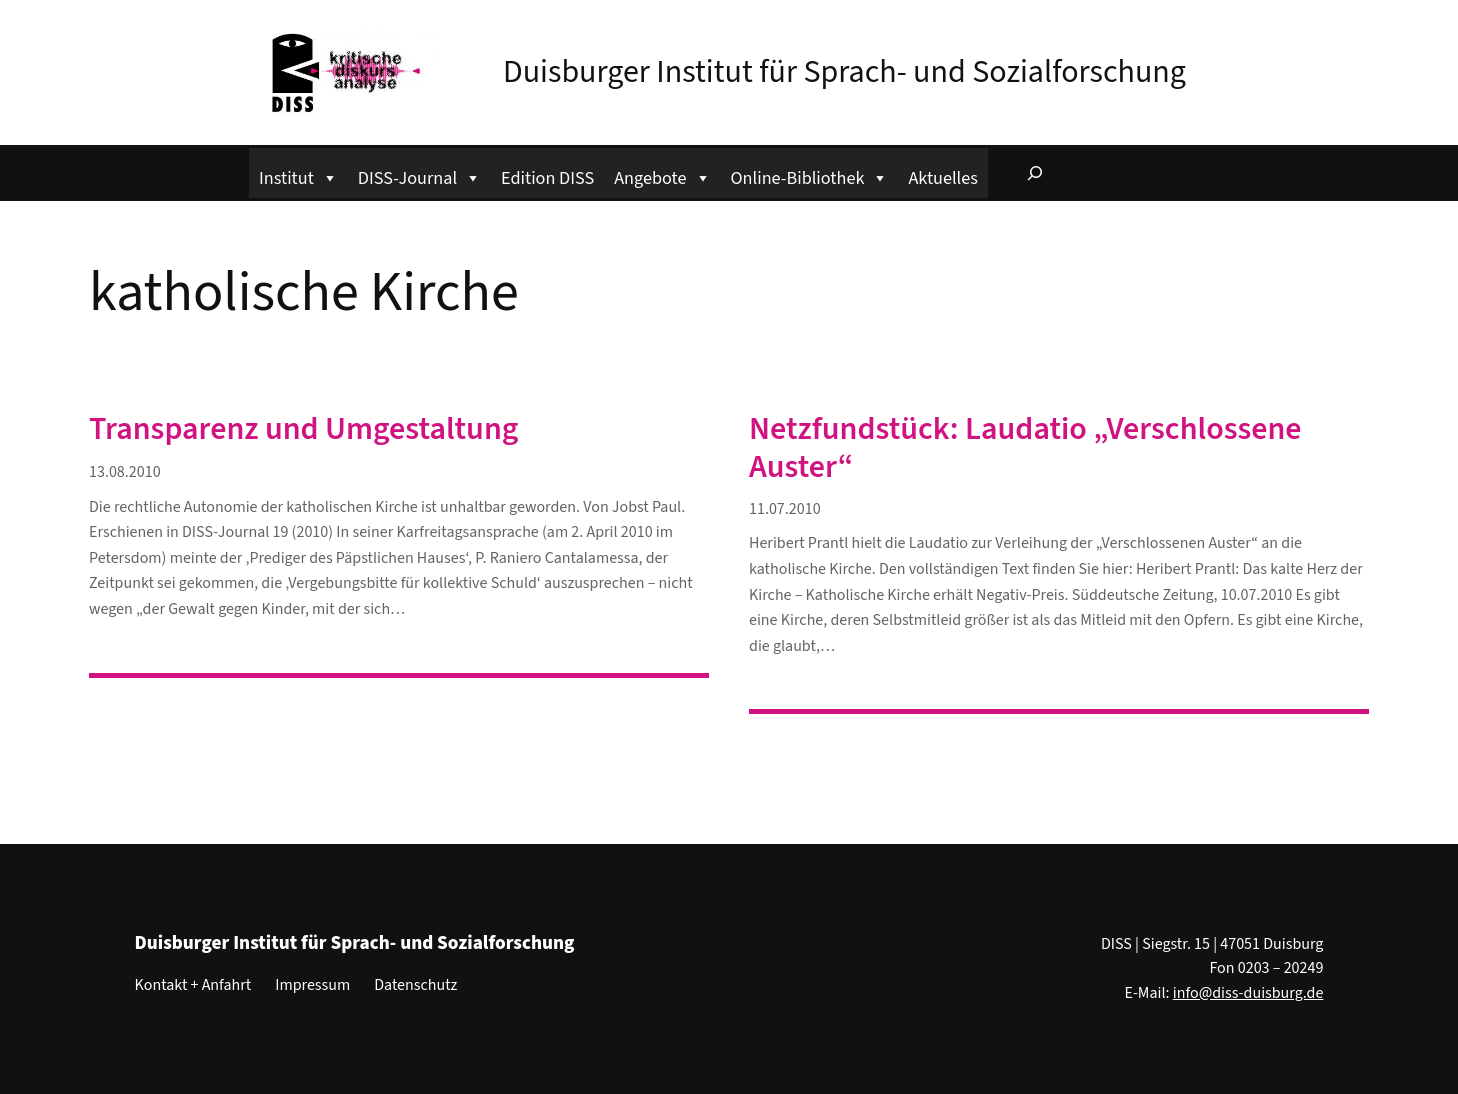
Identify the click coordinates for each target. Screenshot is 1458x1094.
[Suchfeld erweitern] (1035, 173)
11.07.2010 (785, 509)
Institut (298, 175)
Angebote (662, 175)
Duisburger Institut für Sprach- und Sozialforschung (844, 72)
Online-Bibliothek (810, 175)
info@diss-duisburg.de (1248, 993)
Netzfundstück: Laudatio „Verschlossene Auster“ (1025, 448)
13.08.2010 (125, 472)
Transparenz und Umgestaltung (303, 429)
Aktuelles (942, 178)
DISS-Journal (419, 175)
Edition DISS (547, 178)
